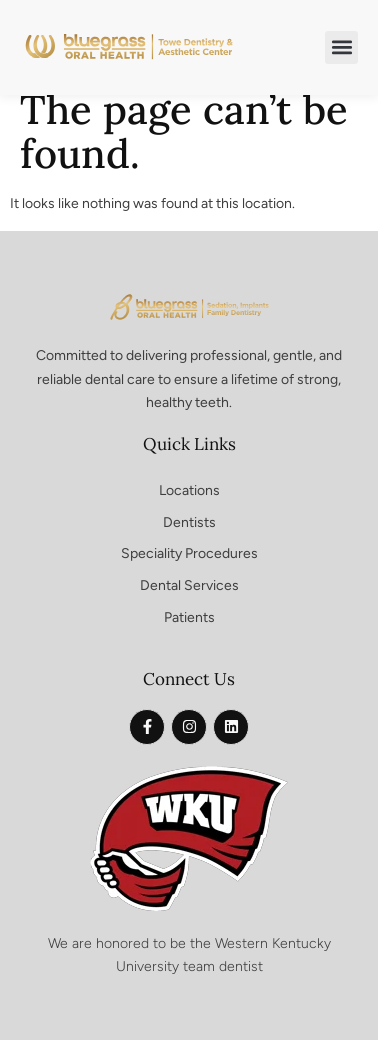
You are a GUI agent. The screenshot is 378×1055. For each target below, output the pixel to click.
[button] (341, 47)
